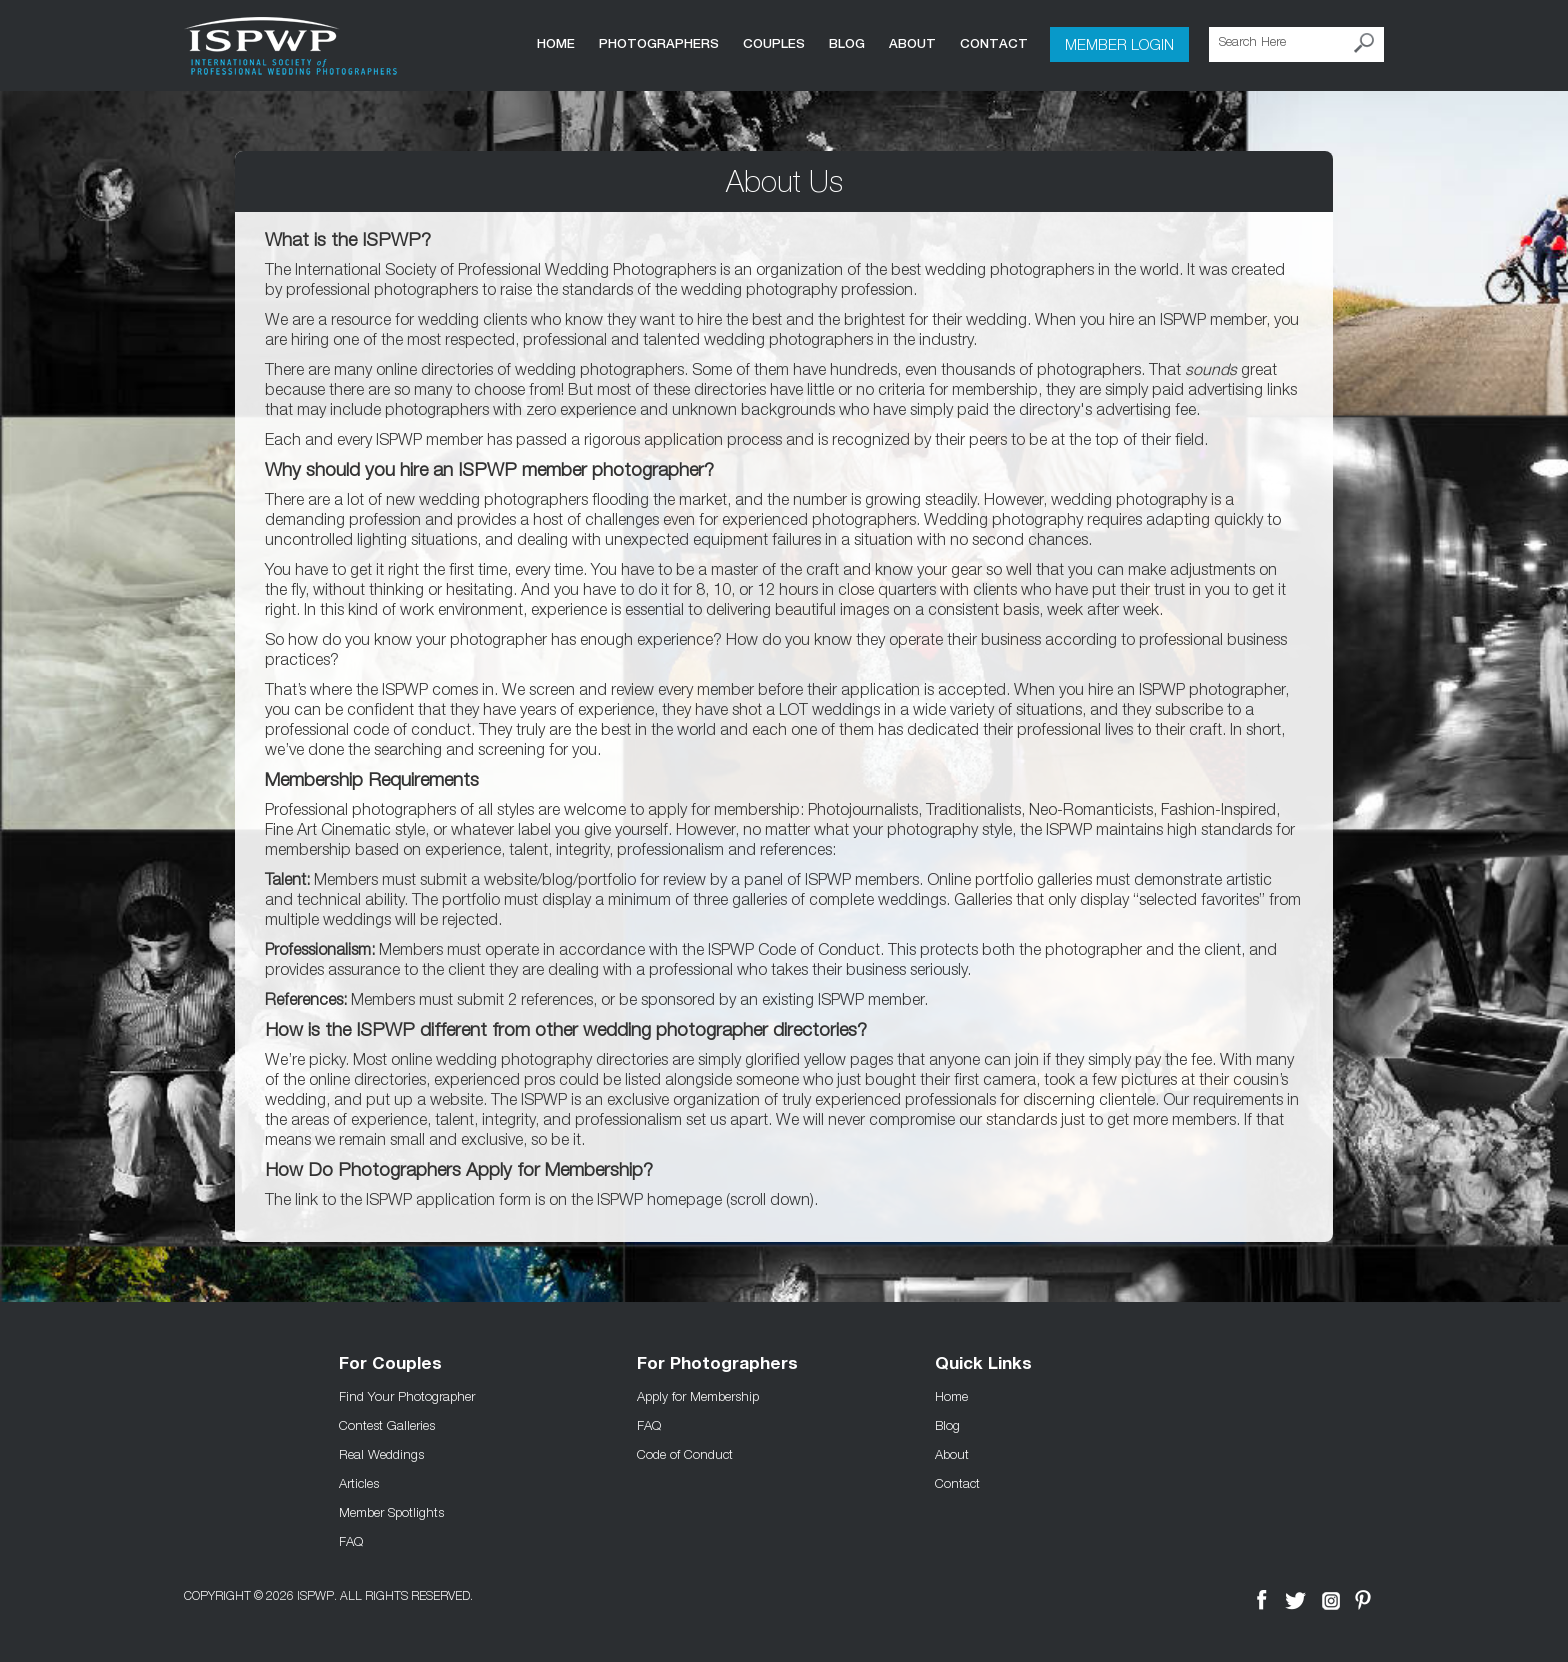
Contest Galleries (387, 1425)
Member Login (1119, 44)
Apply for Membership (698, 1396)
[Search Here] (1296, 44)
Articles (359, 1483)
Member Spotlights (391, 1512)
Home (556, 43)
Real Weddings (381, 1454)
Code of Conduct (685, 1454)
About (912, 43)
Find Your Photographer (407, 1396)
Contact (994, 43)
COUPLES (774, 43)
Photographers (659, 43)
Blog (847, 43)
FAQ (351, 1541)
